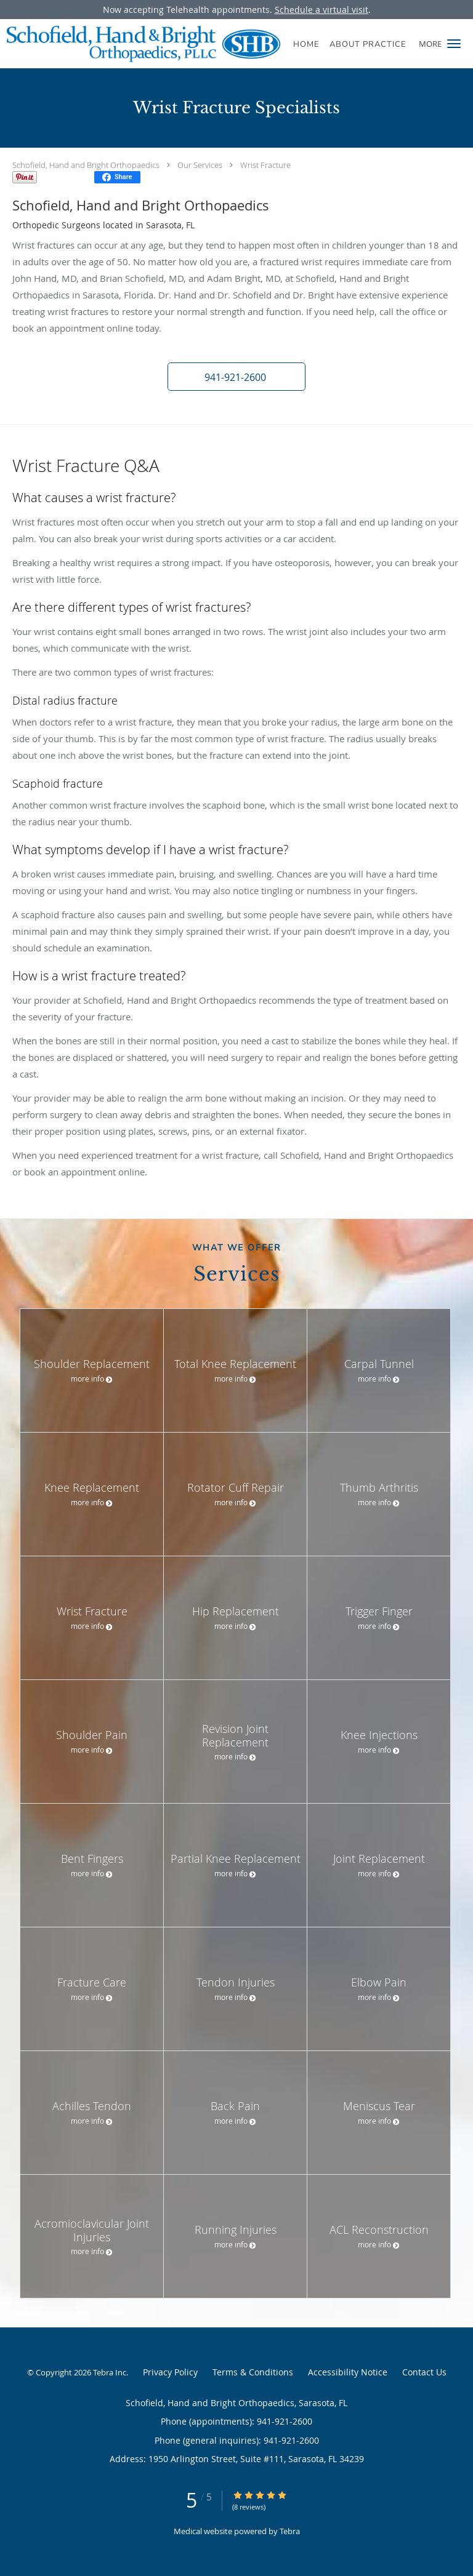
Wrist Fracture (265, 164)
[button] (454, 43)
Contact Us (424, 2372)
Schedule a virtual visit (321, 9)
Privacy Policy (170, 2372)
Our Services (199, 164)
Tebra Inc (109, 2372)
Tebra (290, 2531)
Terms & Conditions (252, 2372)
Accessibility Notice (347, 2372)
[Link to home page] (196, 43)
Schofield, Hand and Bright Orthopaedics (86, 164)
